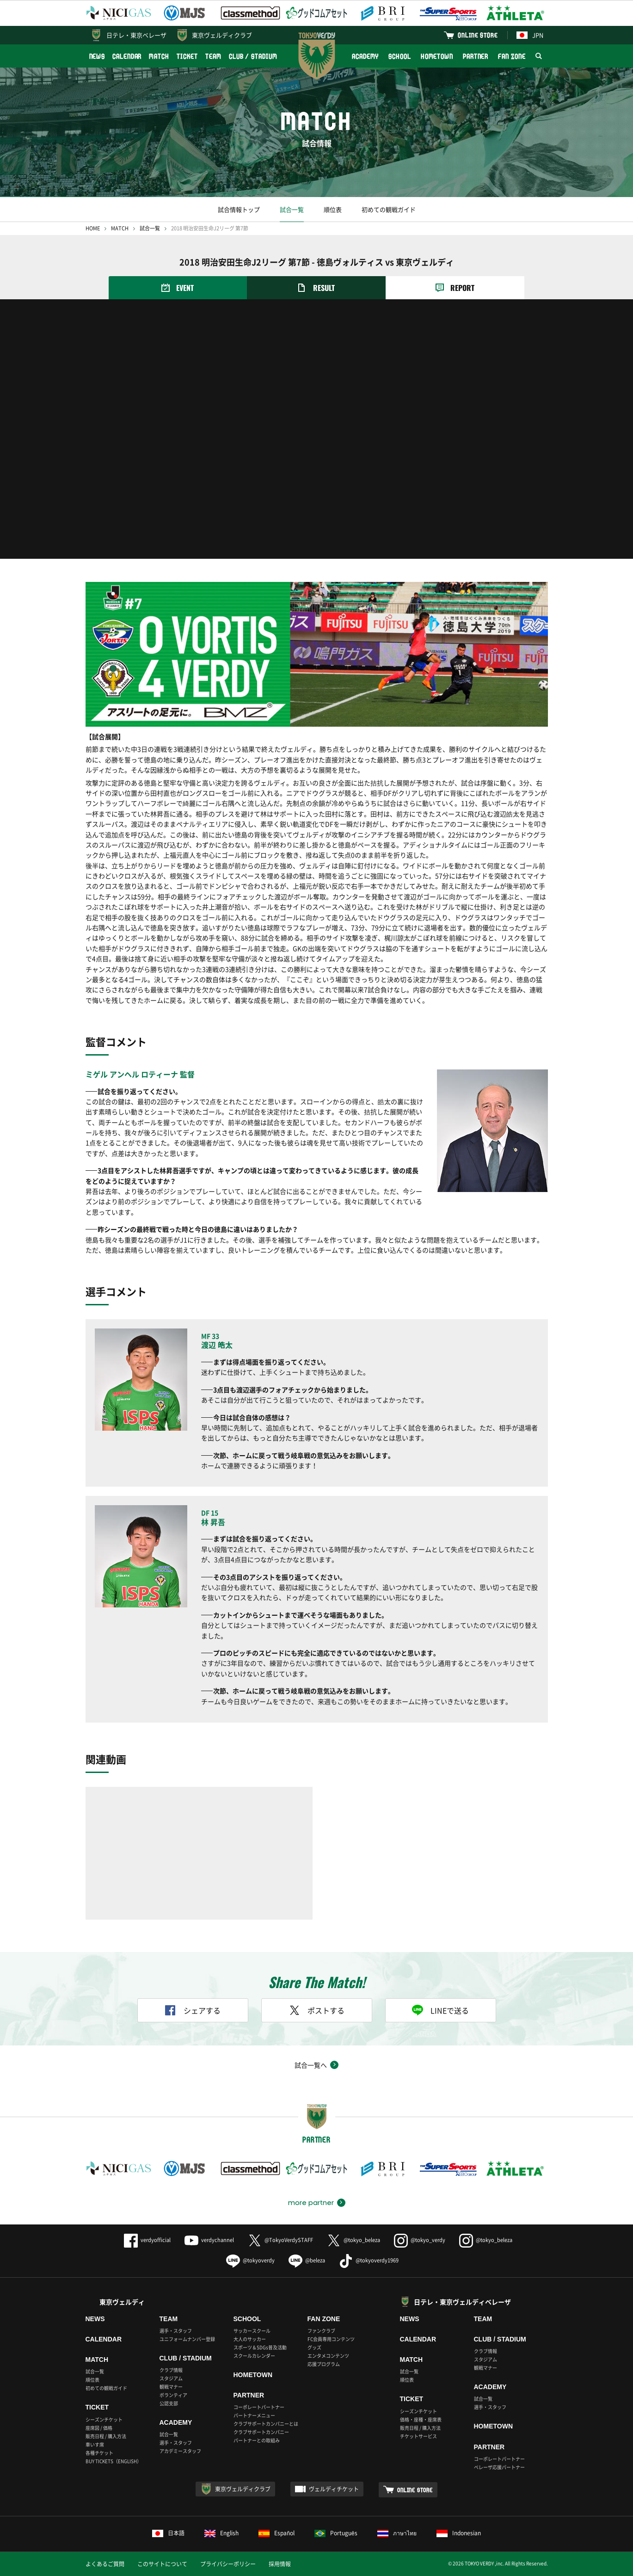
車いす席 (95, 2444)
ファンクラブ (321, 2330)
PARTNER (475, 56)
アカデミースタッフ (180, 2450)
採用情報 (280, 2564)
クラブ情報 (171, 2369)
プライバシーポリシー (228, 2564)
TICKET (187, 56)
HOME (93, 228)
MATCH (159, 56)
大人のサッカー (250, 2338)
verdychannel (209, 2240)
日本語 (168, 2533)
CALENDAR (126, 56)
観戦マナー (171, 2386)
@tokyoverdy (250, 2260)
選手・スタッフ (176, 2330)
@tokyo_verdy (419, 2240)
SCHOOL (399, 56)
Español (276, 2533)
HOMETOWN (437, 56)
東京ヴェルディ (122, 2301)
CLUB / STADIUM (253, 56)
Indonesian (458, 2533)
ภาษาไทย (397, 2533)
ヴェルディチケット (334, 2489)
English (221, 2533)
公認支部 (169, 2403)
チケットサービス (418, 2436)
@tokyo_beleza (353, 2240)
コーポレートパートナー (259, 2406)
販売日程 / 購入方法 (106, 2436)
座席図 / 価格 (99, 2427)
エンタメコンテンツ (328, 2355)
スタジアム (171, 2378)
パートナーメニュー (254, 2415)
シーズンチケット (104, 2419)
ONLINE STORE (478, 34)
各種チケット (99, 2452)
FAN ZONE (511, 56)
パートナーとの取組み (257, 2440)
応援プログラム (323, 2363)
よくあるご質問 (105, 2564)
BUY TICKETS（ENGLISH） (113, 2461)
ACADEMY (365, 56)
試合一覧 (292, 209)
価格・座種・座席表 (421, 2419)
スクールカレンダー (254, 2355)
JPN (529, 35)
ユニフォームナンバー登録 (187, 2338)
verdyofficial (147, 2240)
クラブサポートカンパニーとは (266, 2423)
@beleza (307, 2260)
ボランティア (173, 2394)
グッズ (314, 2347)
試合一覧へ (311, 2064)
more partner (311, 2202)
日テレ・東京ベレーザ (136, 35)
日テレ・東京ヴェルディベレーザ (462, 2301)
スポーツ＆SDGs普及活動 (260, 2347)
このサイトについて (162, 2564)
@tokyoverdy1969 (369, 2260)
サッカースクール (252, 2330)
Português (335, 2533)
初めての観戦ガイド (389, 209)
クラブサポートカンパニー (261, 2431)
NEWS (97, 56)
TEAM (213, 56)
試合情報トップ (239, 209)
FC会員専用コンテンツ (331, 2338)
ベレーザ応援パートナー (499, 2467)
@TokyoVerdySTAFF (280, 2240)
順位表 (333, 209)
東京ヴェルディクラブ (222, 35)
